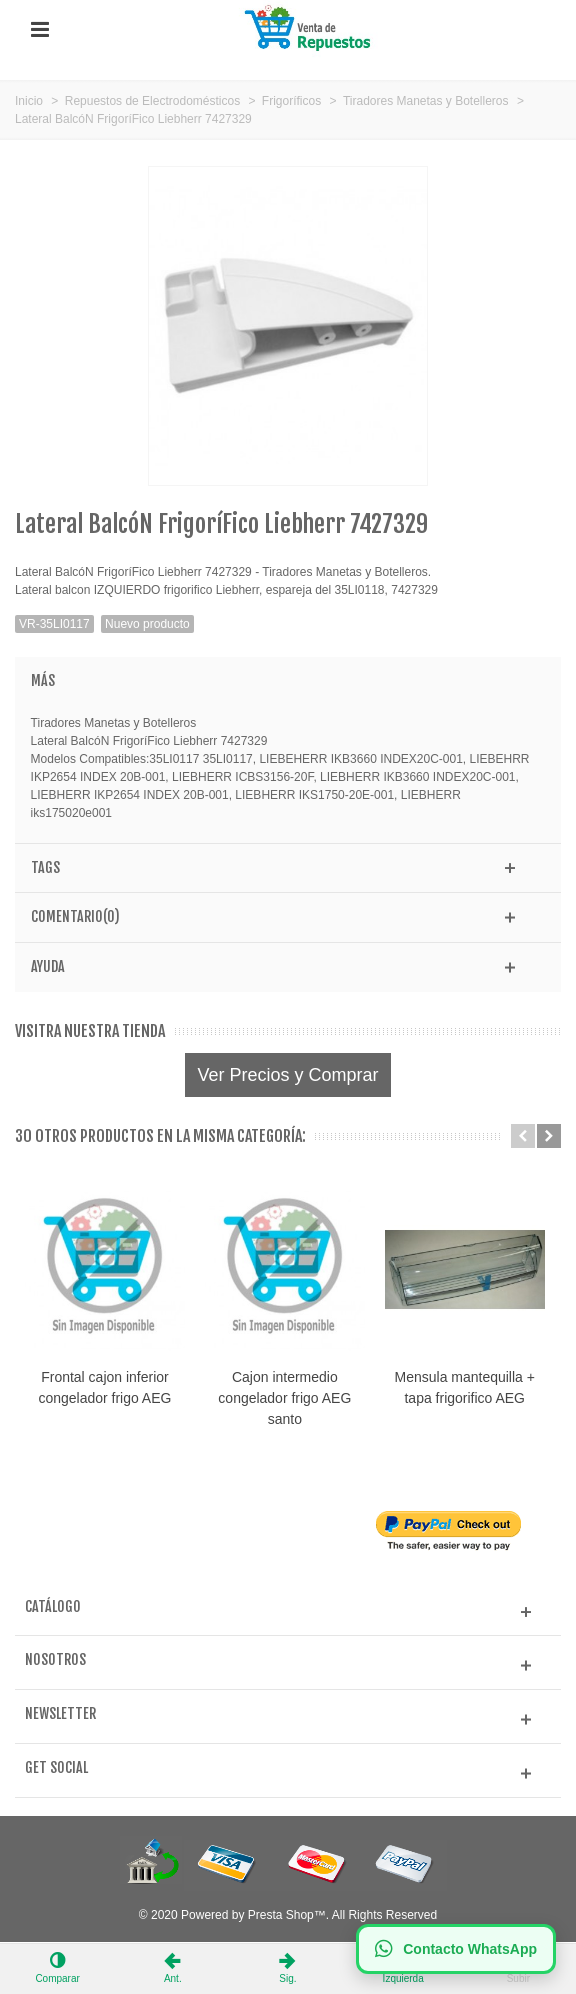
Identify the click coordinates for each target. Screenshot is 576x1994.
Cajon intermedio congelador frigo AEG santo (288, 1400)
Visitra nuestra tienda (90, 1031)
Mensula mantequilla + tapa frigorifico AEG (470, 1389)
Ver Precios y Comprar (287, 1075)
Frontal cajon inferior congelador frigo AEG (106, 1389)
